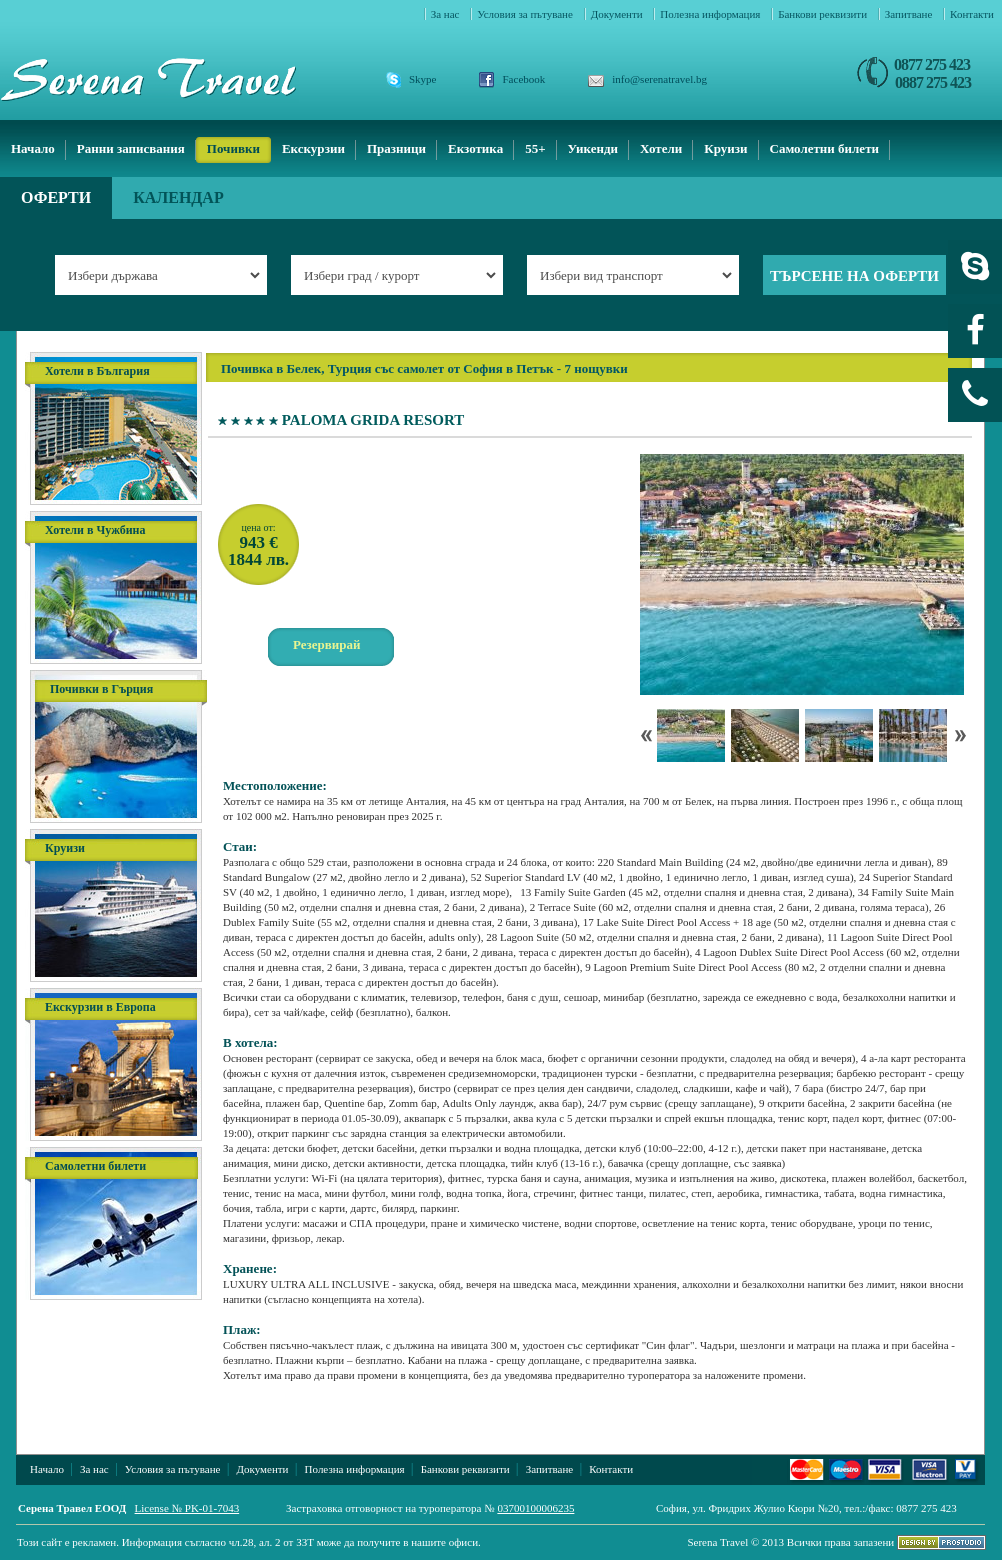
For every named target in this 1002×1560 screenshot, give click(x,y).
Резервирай (327, 644)
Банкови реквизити (824, 14)
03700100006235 (535, 1508)
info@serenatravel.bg (659, 79)
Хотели (661, 148)
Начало (33, 148)
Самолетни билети (825, 148)
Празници (396, 148)
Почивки (233, 148)
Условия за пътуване (526, 14)
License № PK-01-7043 (187, 1508)
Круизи (725, 148)
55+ (535, 148)
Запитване (910, 14)
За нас (447, 14)
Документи (618, 14)
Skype (423, 79)
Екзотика (475, 148)
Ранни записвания (131, 148)
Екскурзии (313, 148)
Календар (178, 197)
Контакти (972, 14)
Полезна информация (711, 14)
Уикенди (593, 148)
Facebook (524, 79)
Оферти (56, 197)
